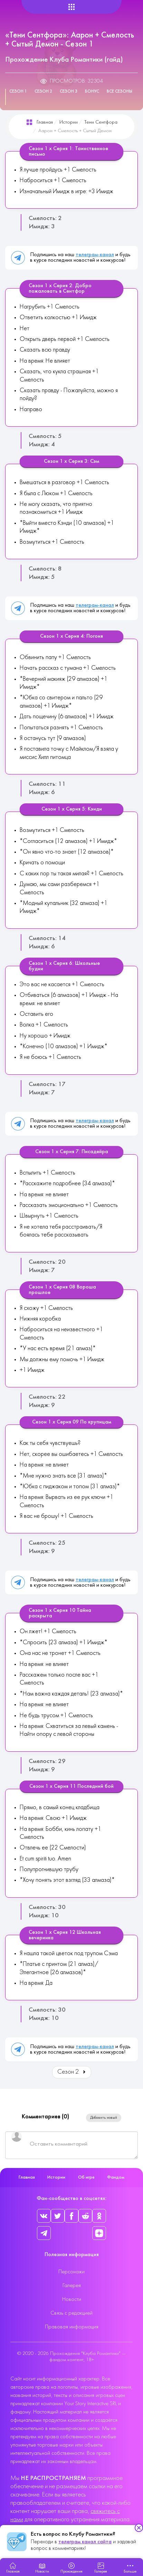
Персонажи (71, 2272)
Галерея (72, 2285)
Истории (68, 122)
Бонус (92, 92)
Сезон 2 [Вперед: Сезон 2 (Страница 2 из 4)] (72, 2072)
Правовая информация (71, 2327)
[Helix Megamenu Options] (71, 7)
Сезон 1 (18, 92)
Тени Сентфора (100, 122)
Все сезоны (119, 92)
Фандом (115, 2177)
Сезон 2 (43, 92)
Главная (45, 122)
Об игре (86, 2177)
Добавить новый (103, 2118)
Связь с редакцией (71, 2313)
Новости (71, 2299)
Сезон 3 (68, 92)
